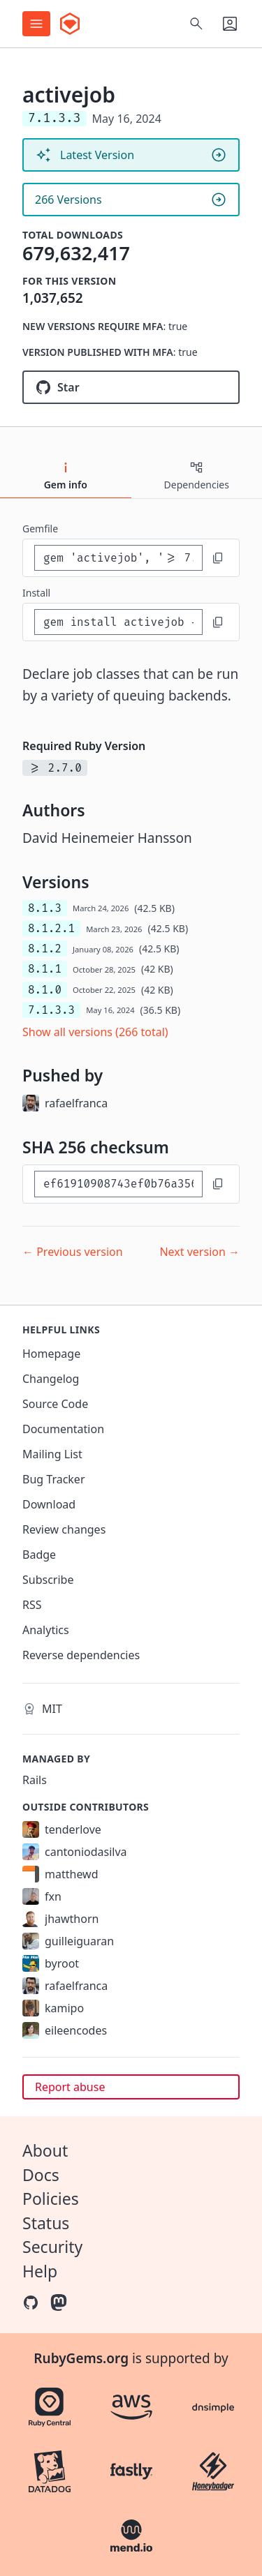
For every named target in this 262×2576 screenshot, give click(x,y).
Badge (39, 1554)
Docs (40, 2175)
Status (45, 2223)
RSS (32, 1604)
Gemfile (40, 528)
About (45, 2150)
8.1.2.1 (51, 928)
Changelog (50, 1378)
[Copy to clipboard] (218, 558)
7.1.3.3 (51, 1010)
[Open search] (196, 23)
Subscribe (47, 1579)
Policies (50, 2198)
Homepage (51, 1353)
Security (52, 2247)
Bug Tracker (53, 1479)
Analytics (45, 1630)
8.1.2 (44, 948)
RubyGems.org (81, 2358)
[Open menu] (36, 23)
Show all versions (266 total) (95, 1032)
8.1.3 (44, 908)
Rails (34, 1780)
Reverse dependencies (81, 1655)
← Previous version (72, 1251)
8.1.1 (44, 968)
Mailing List (52, 1454)
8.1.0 (44, 989)
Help (39, 2271)
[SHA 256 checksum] (118, 1184)
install (36, 592)
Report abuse (70, 2087)
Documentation (63, 1429)
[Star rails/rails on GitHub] (131, 387)
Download (48, 1504)
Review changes (63, 1529)
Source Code (55, 1403)
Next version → (199, 1251)
